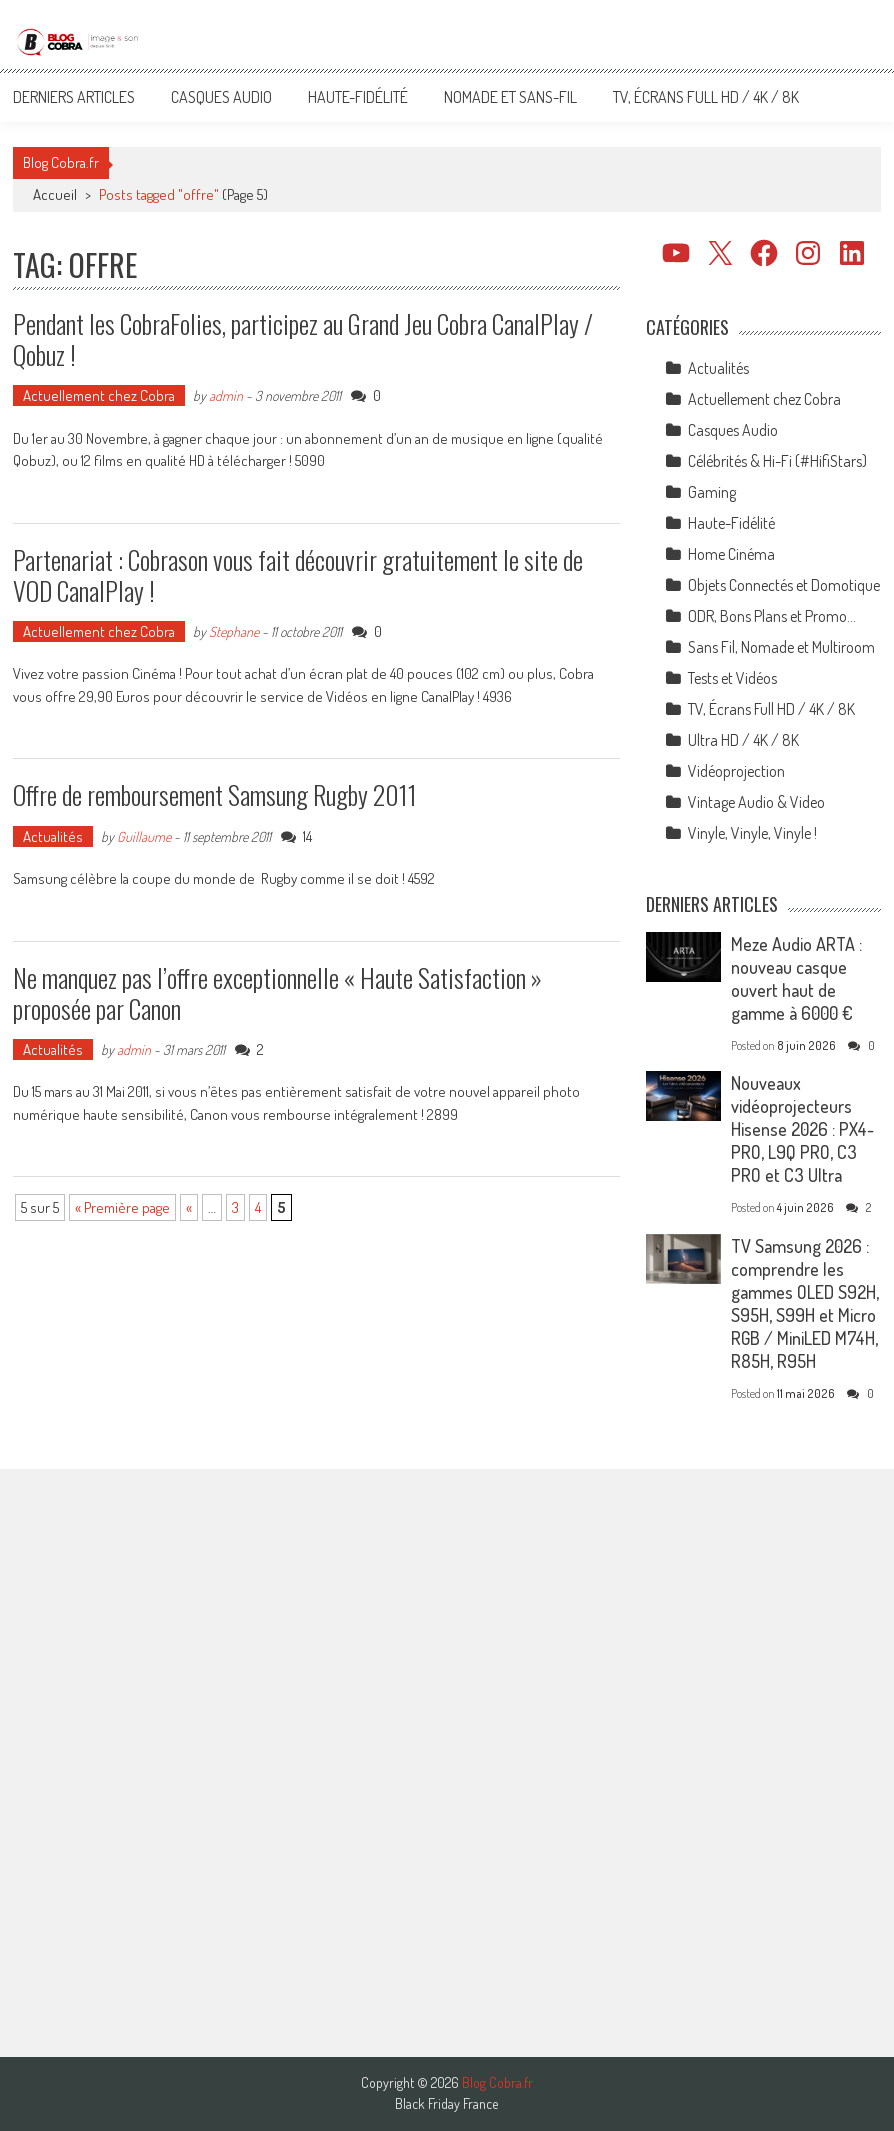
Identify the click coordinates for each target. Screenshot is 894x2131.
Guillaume (144, 836)
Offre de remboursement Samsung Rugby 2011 (215, 794)
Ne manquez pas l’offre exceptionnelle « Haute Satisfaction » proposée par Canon (277, 993)
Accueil (55, 194)
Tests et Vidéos (732, 678)
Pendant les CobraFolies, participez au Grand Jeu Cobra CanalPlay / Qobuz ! (303, 339)
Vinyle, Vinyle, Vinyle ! (752, 833)
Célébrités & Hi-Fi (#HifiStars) (777, 461)
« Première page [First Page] (122, 1207)
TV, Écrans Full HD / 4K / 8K (706, 97)
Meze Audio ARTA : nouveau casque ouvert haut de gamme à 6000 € (796, 978)
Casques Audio (221, 97)
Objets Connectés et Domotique (784, 585)
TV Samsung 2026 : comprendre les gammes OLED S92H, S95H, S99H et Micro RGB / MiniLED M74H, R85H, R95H (805, 1303)
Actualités (53, 836)
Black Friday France (446, 2104)
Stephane (234, 631)
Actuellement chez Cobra (99, 395)
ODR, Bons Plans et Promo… (772, 616)
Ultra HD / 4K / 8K (743, 740)
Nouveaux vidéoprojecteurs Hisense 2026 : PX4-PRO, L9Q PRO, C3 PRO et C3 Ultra (802, 1129)
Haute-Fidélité (358, 97)
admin (226, 395)
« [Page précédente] (189, 1207)
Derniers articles (74, 97)
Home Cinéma (731, 554)
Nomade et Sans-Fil (510, 97)
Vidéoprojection (736, 771)
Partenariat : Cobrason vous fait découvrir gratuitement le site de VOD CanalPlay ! (298, 575)
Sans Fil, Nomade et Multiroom (781, 647)
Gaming (712, 492)
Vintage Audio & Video (756, 802)
